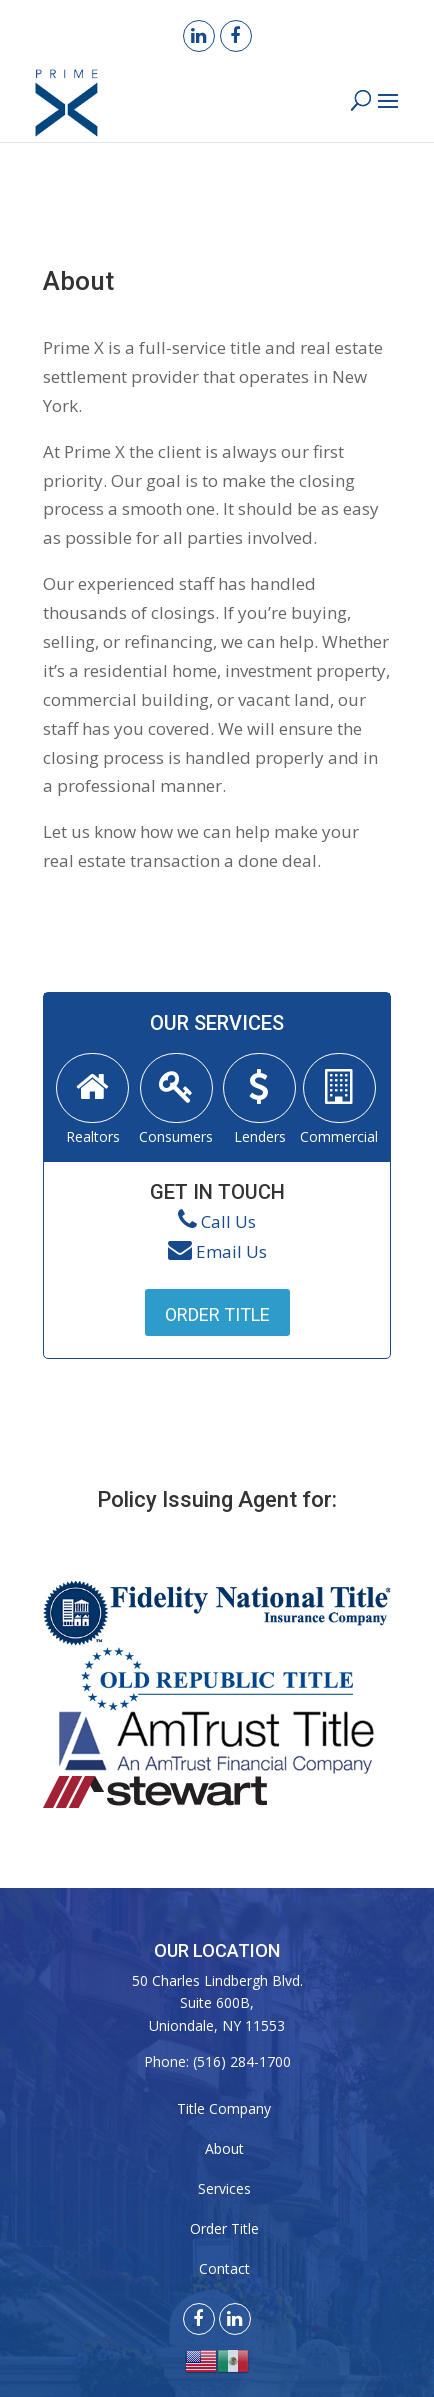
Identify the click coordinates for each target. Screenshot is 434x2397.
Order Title (217, 1314)
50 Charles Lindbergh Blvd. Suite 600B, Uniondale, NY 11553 (217, 2003)
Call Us (228, 1221)
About (224, 2148)
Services (224, 2188)
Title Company (224, 2108)
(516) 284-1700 (242, 2061)
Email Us (231, 1251)
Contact (224, 2268)
